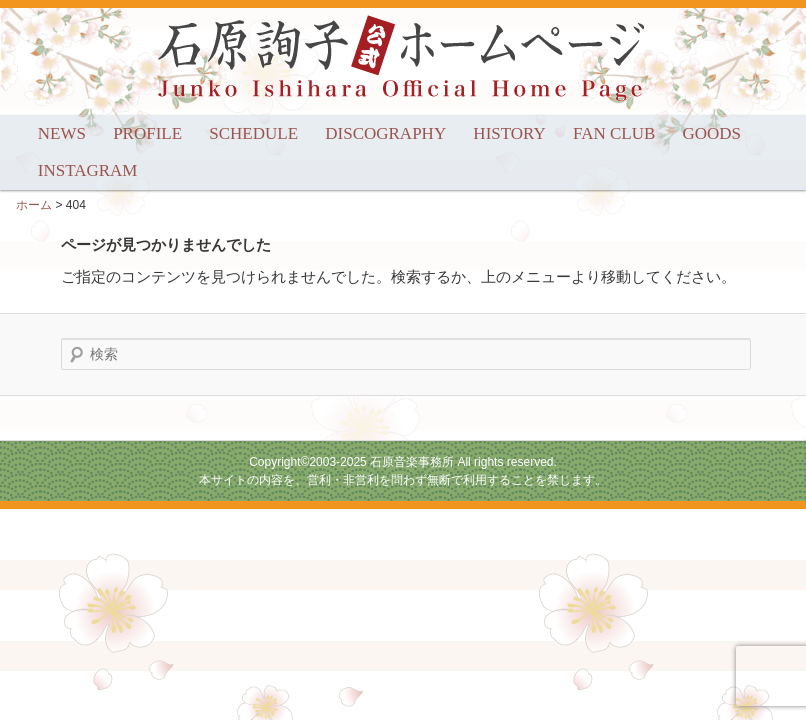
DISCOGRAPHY (385, 133)
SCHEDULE (253, 133)
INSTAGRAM (88, 170)
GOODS (712, 133)
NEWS (62, 133)
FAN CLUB (614, 133)
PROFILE (147, 133)
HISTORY (509, 133)
